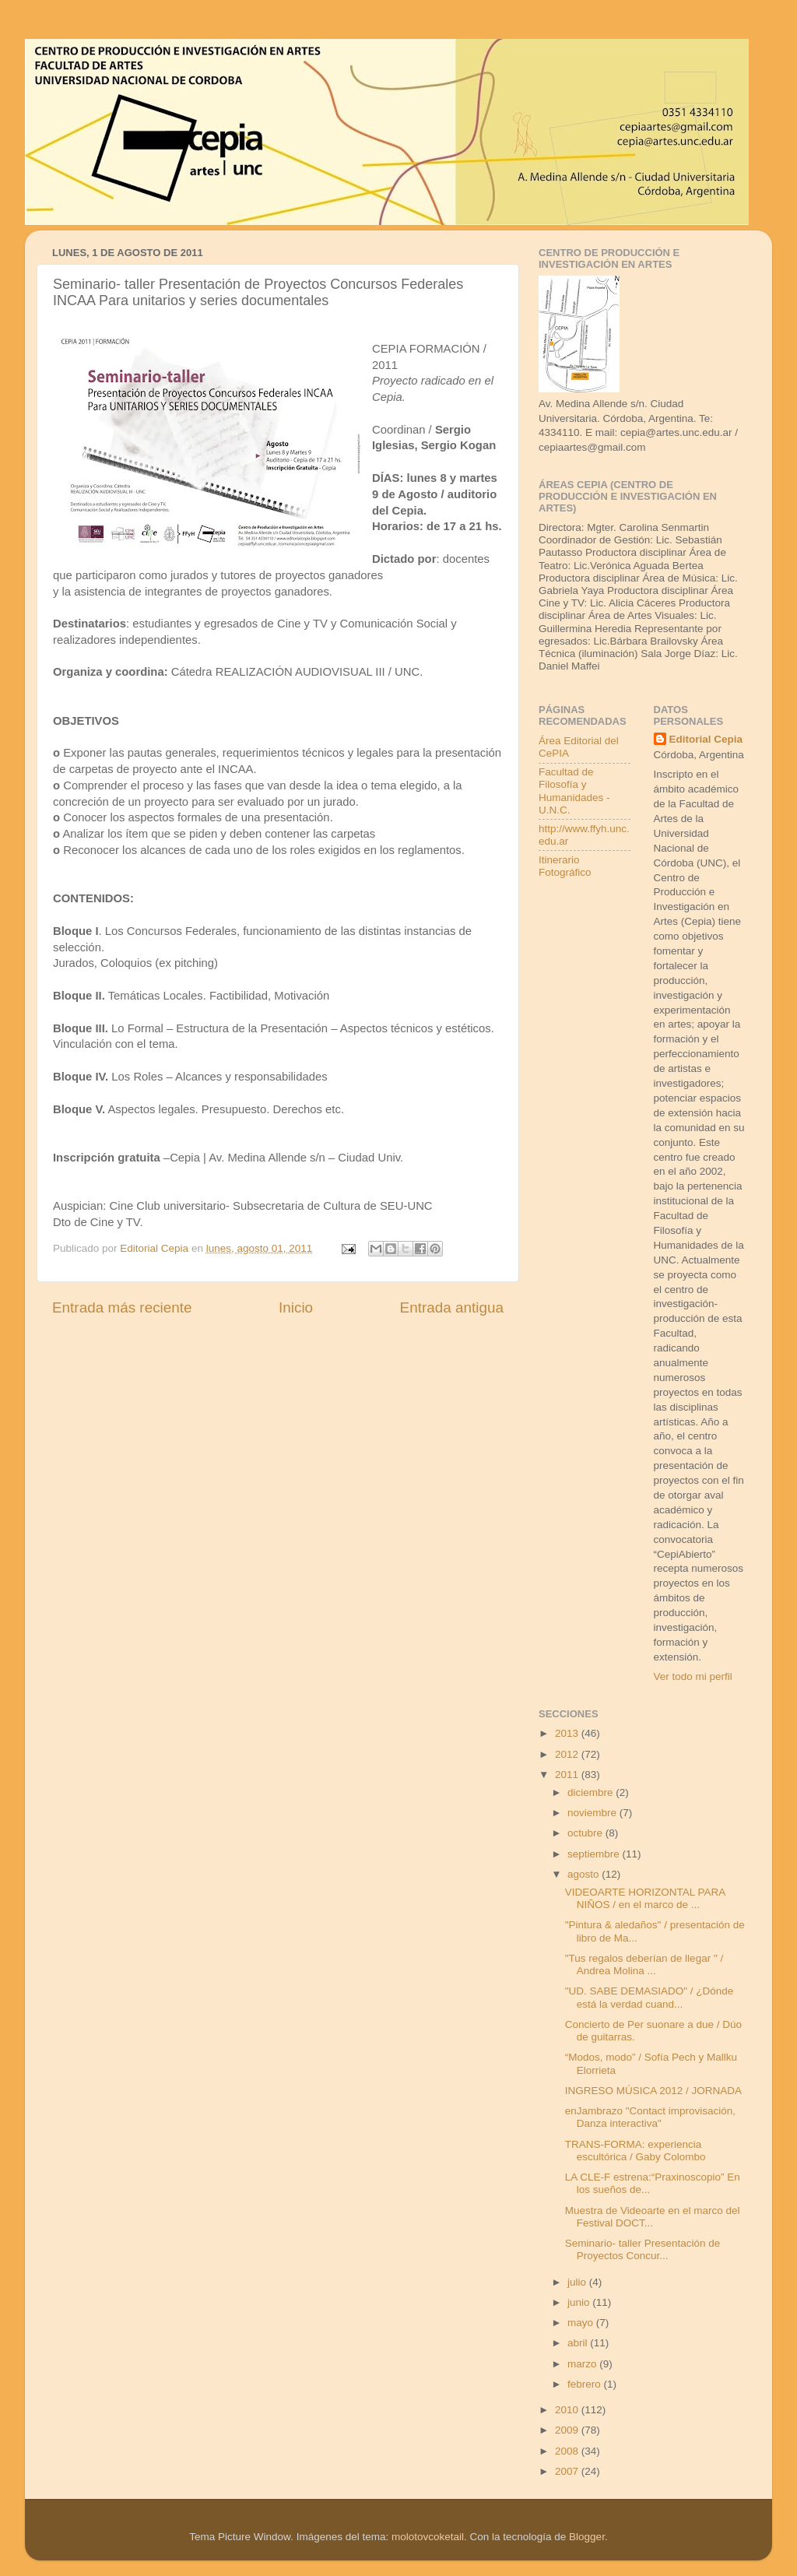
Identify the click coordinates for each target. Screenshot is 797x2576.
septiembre (595, 1854)
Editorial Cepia (706, 739)
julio (578, 2282)
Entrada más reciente (122, 1307)
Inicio (296, 1307)
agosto (584, 1874)
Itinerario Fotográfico (565, 866)
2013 (568, 1733)
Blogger (587, 2537)
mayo (581, 2322)
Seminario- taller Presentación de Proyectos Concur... (643, 2249)
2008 (568, 2451)
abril (578, 2343)
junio (579, 2302)
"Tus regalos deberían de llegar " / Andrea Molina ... (644, 1964)
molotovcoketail (427, 2537)
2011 (568, 1774)
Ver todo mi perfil (693, 1676)
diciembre (591, 1792)
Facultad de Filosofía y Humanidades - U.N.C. (574, 791)
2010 (568, 2410)
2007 (568, 2471)
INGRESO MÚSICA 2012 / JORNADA (653, 2090)
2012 (568, 1754)
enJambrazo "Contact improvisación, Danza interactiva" (650, 2117)
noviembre (593, 1813)
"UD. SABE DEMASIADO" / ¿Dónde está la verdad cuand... (649, 1997)
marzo (583, 2364)
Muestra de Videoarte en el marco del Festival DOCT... (652, 2217)
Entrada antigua (452, 1307)
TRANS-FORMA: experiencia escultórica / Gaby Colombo (635, 2150)
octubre (586, 1833)
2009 (568, 2430)
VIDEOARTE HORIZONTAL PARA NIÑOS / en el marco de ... (645, 1898)
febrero (585, 2384)
